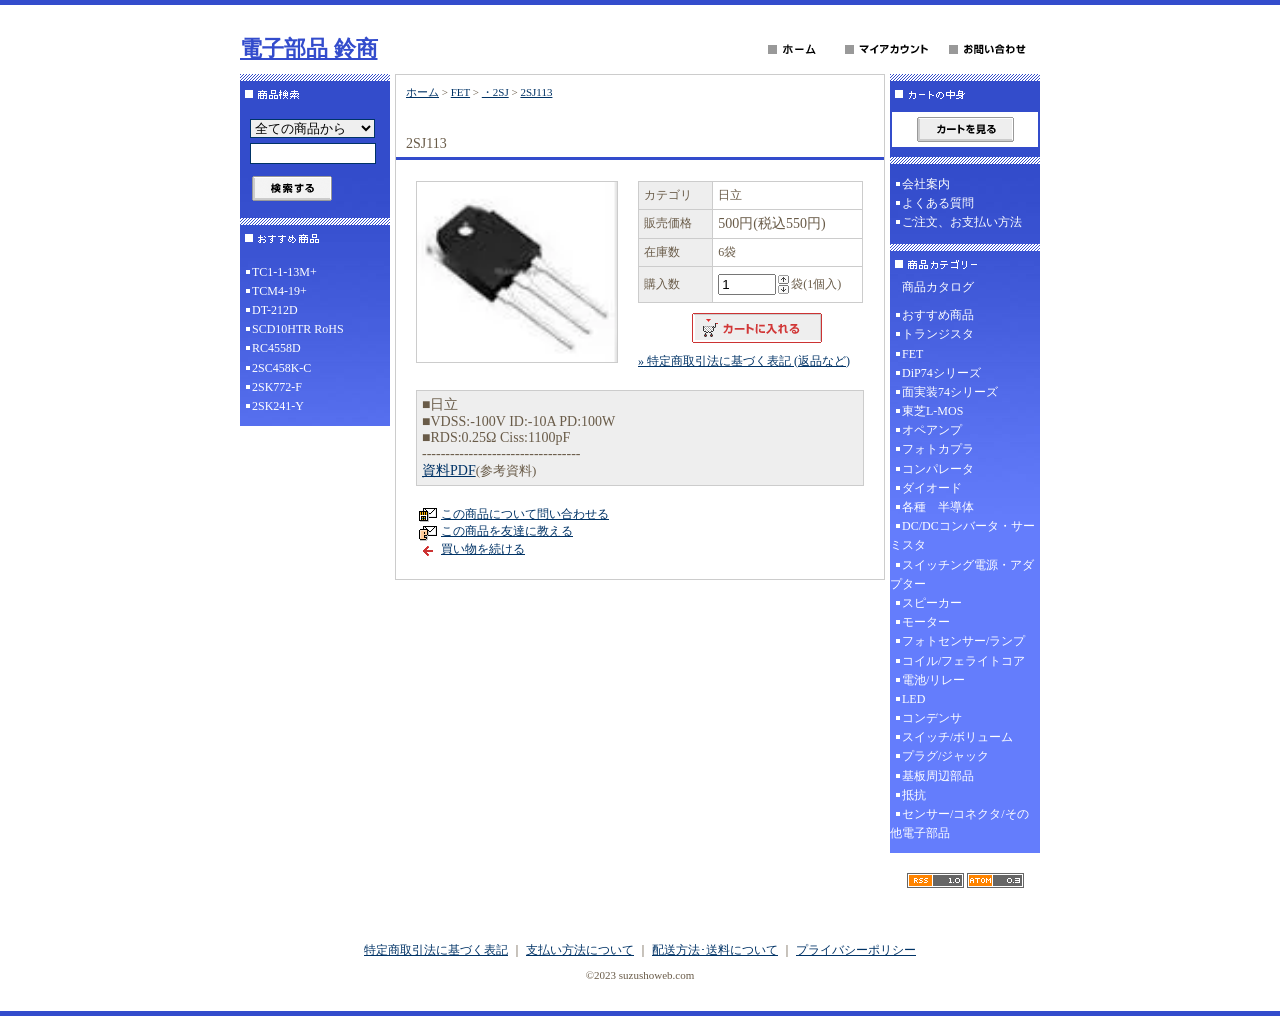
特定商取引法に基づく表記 (436, 950)
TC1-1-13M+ (284, 272)
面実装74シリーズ (950, 392)
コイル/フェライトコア (963, 661)
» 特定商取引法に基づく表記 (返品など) (744, 361)
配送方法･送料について (715, 950)
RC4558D (276, 348)
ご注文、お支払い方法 (962, 222)
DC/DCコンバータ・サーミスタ (962, 535)
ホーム (422, 92)
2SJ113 (536, 92)
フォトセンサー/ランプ (963, 641)
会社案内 (926, 184)
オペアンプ (932, 430)
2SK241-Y (278, 406)
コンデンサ (932, 718)
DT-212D (275, 310)
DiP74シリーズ (941, 373)
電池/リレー (933, 680)
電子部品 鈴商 (309, 48)
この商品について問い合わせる (525, 514)
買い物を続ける (483, 549)
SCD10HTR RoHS (298, 329)
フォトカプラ (938, 449)
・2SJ (495, 92)
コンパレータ (938, 469)
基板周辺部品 (938, 776)
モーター (926, 622)
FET (460, 92)
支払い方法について (580, 950)
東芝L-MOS (932, 411)
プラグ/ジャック (945, 756)
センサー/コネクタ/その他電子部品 (959, 823)
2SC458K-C (281, 368)
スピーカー (932, 603)
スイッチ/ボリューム (957, 737)
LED (913, 699)
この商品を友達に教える (507, 531)
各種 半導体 (938, 507)
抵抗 (914, 795)
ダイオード (932, 488)
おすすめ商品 (938, 315)
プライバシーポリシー (856, 950)
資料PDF (449, 470)
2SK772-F (277, 387)
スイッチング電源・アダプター (962, 574)
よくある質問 (938, 203)
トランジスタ (938, 334)
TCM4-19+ (279, 291)
